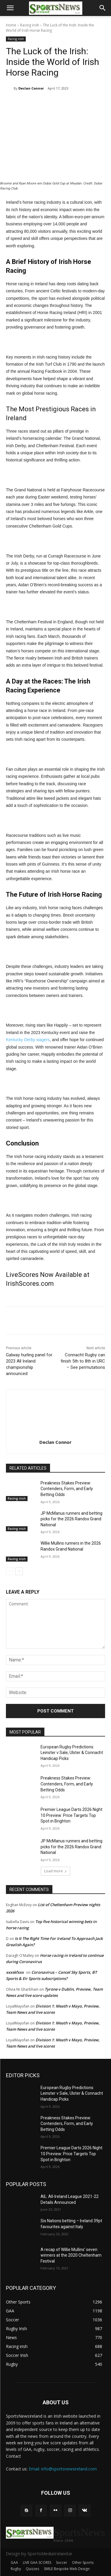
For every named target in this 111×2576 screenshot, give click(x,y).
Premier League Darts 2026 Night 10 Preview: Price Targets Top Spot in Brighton (71, 1815)
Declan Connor (31, 88)
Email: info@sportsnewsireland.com (63, 2469)
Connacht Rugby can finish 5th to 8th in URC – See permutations (83, 1361)
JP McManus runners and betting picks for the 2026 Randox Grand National (71, 1519)
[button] (10, 8)
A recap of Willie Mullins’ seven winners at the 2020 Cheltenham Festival (71, 2255)
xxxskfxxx (15, 1972)
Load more (55, 1871)
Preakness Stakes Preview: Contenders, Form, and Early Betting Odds (67, 1489)
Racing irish (29, 25)
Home (11, 25)
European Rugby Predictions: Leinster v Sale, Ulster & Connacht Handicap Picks (72, 1753)
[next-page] (19, 1571)
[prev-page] (9, 1571)
